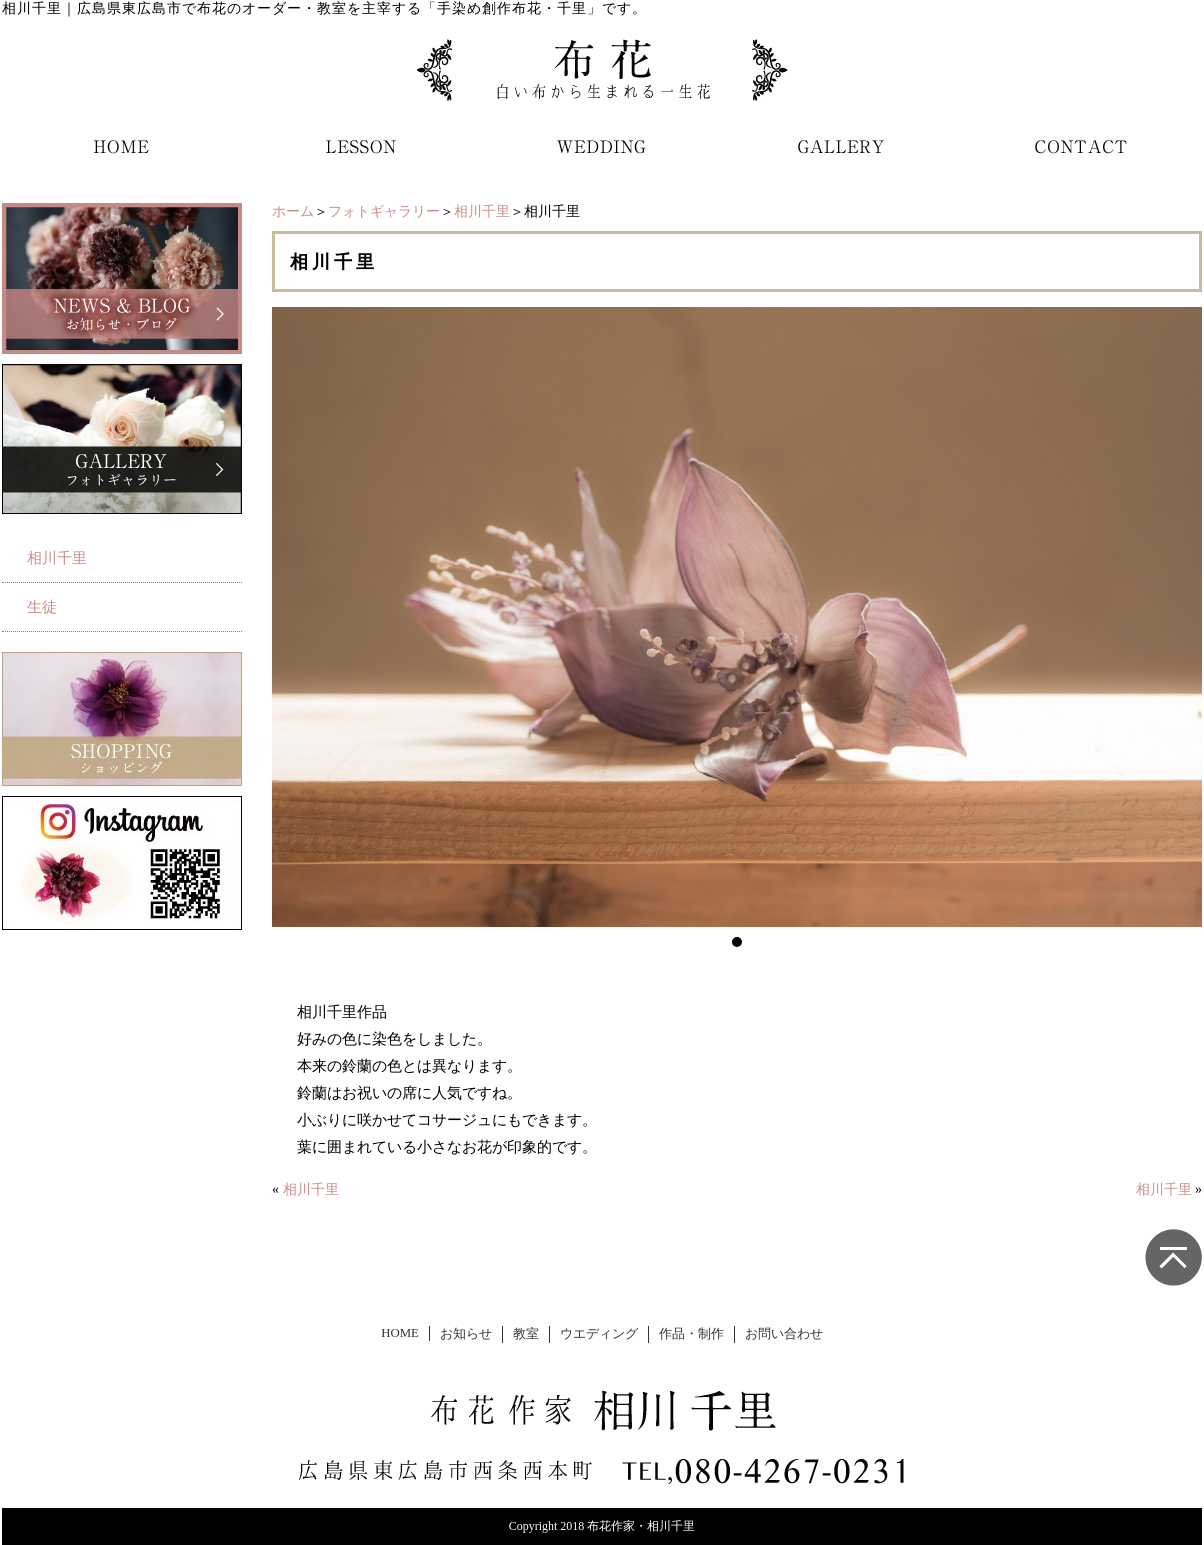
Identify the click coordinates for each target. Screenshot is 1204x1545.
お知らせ (466, 1334)
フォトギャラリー (384, 211)
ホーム (293, 211)
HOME (400, 1333)
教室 (526, 1334)
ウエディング (599, 1334)
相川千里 (482, 211)
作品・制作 (691, 1334)
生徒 (42, 607)
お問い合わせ (784, 1334)
